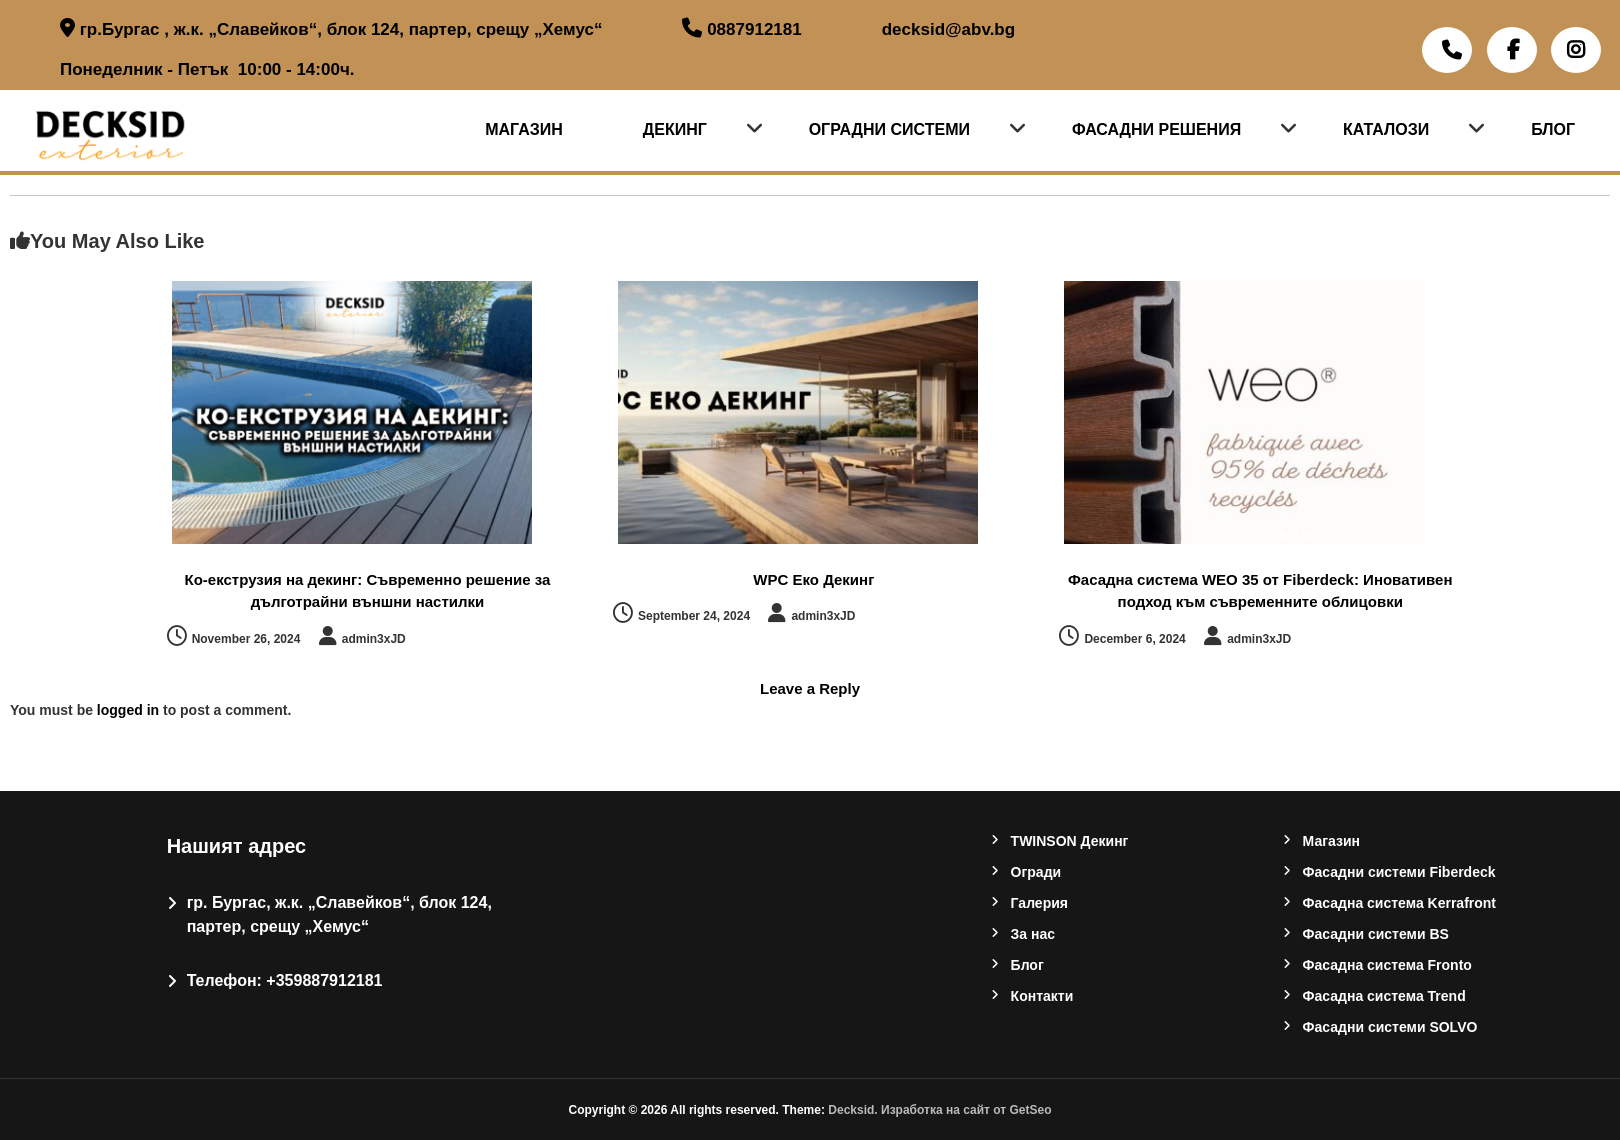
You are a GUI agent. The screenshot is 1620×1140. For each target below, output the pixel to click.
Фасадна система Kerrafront (1399, 903)
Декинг (675, 129)
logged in (128, 710)
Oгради (1036, 872)
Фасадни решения (1156, 129)
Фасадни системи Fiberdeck (1399, 872)
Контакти (1042, 996)
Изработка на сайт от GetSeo (966, 1110)
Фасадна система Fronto (1387, 965)
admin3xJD (374, 639)
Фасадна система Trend (1384, 996)
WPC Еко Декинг (813, 579)
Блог (1553, 129)
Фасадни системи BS (1376, 934)
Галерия (1039, 903)
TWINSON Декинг (1070, 841)
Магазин (524, 129)
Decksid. (854, 1110)
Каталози (1386, 129)
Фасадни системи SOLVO (1390, 1027)
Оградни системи (889, 129)
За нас (1033, 934)
